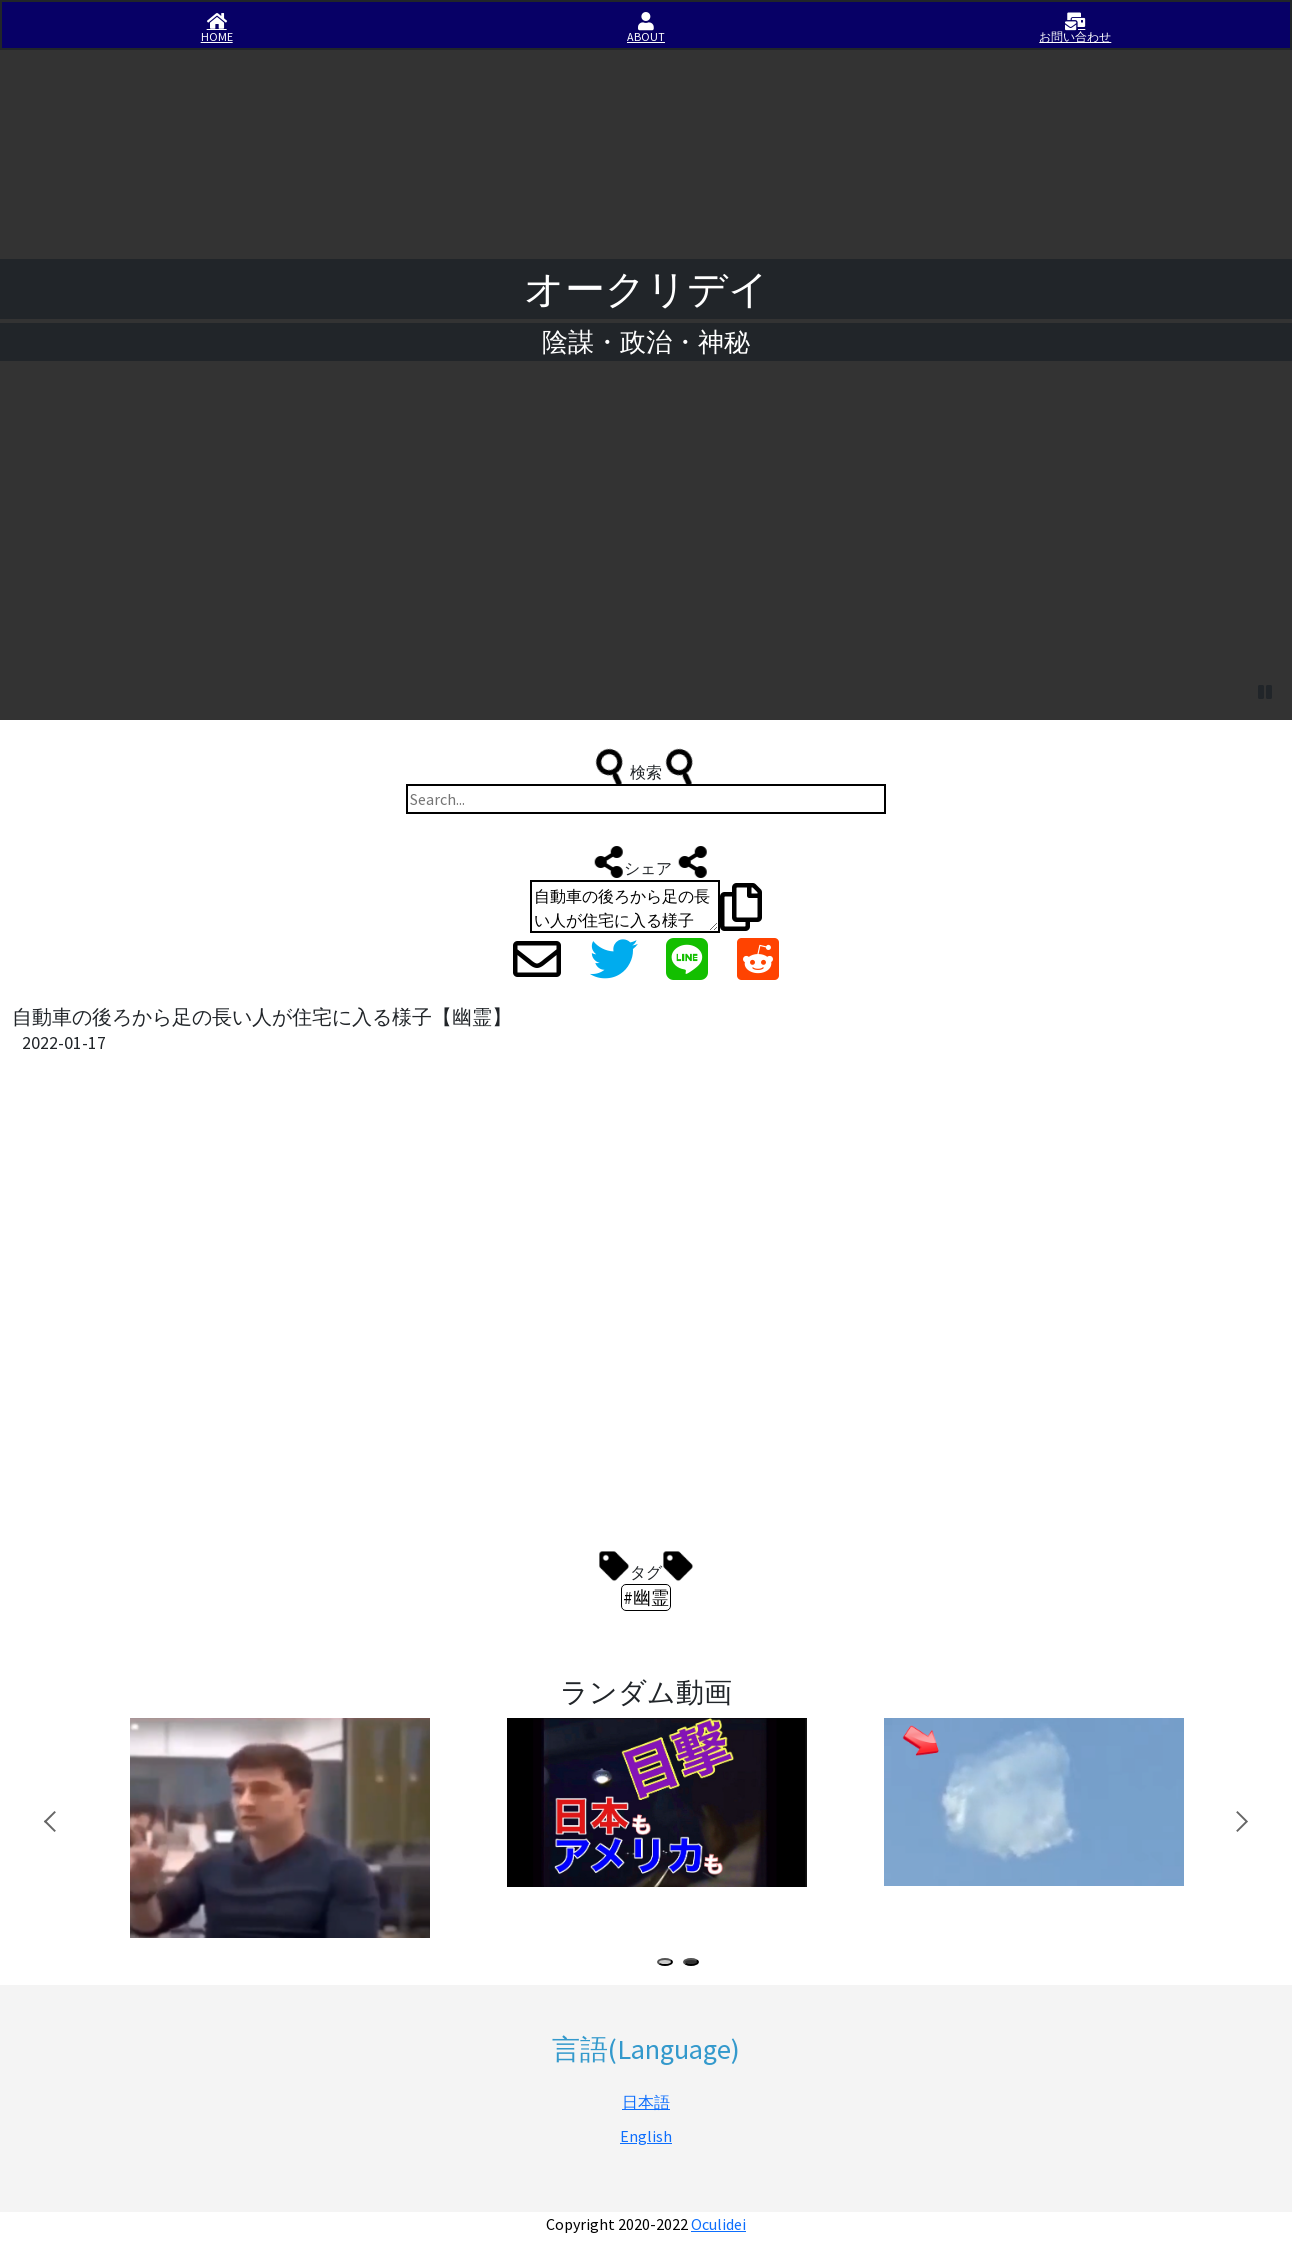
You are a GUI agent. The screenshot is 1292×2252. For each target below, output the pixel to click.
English (646, 2136)
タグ (646, 1566)
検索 (646, 767)
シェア (648, 862)
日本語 (646, 2102)
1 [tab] (669, 1964)
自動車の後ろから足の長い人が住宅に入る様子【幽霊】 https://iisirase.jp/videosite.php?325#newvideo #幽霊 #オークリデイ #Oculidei (625, 906)
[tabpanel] (285, 1828)
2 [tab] (695, 1964)
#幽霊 (646, 1597)
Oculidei (718, 2224)
